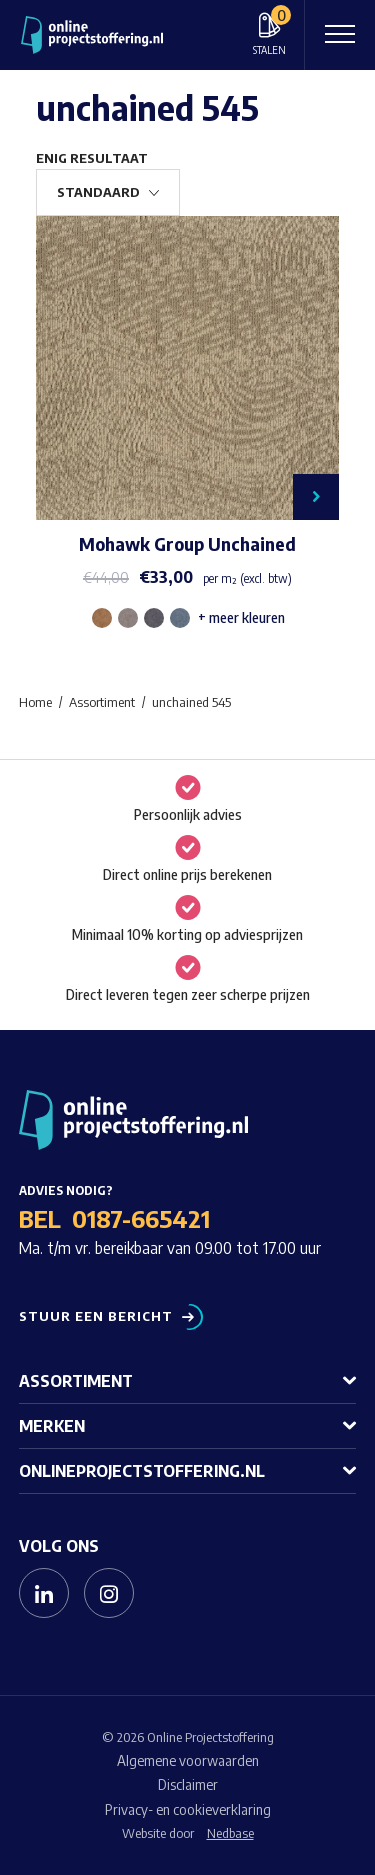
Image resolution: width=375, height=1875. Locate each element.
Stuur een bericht (96, 1316)
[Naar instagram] (109, 1593)
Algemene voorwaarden (188, 1760)
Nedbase (230, 1833)
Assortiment (76, 1381)
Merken (52, 1426)
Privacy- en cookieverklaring (188, 1809)
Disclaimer (188, 1784)
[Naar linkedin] (44, 1593)
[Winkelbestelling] (108, 192)
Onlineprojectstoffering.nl (142, 1471)
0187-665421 (141, 1218)
